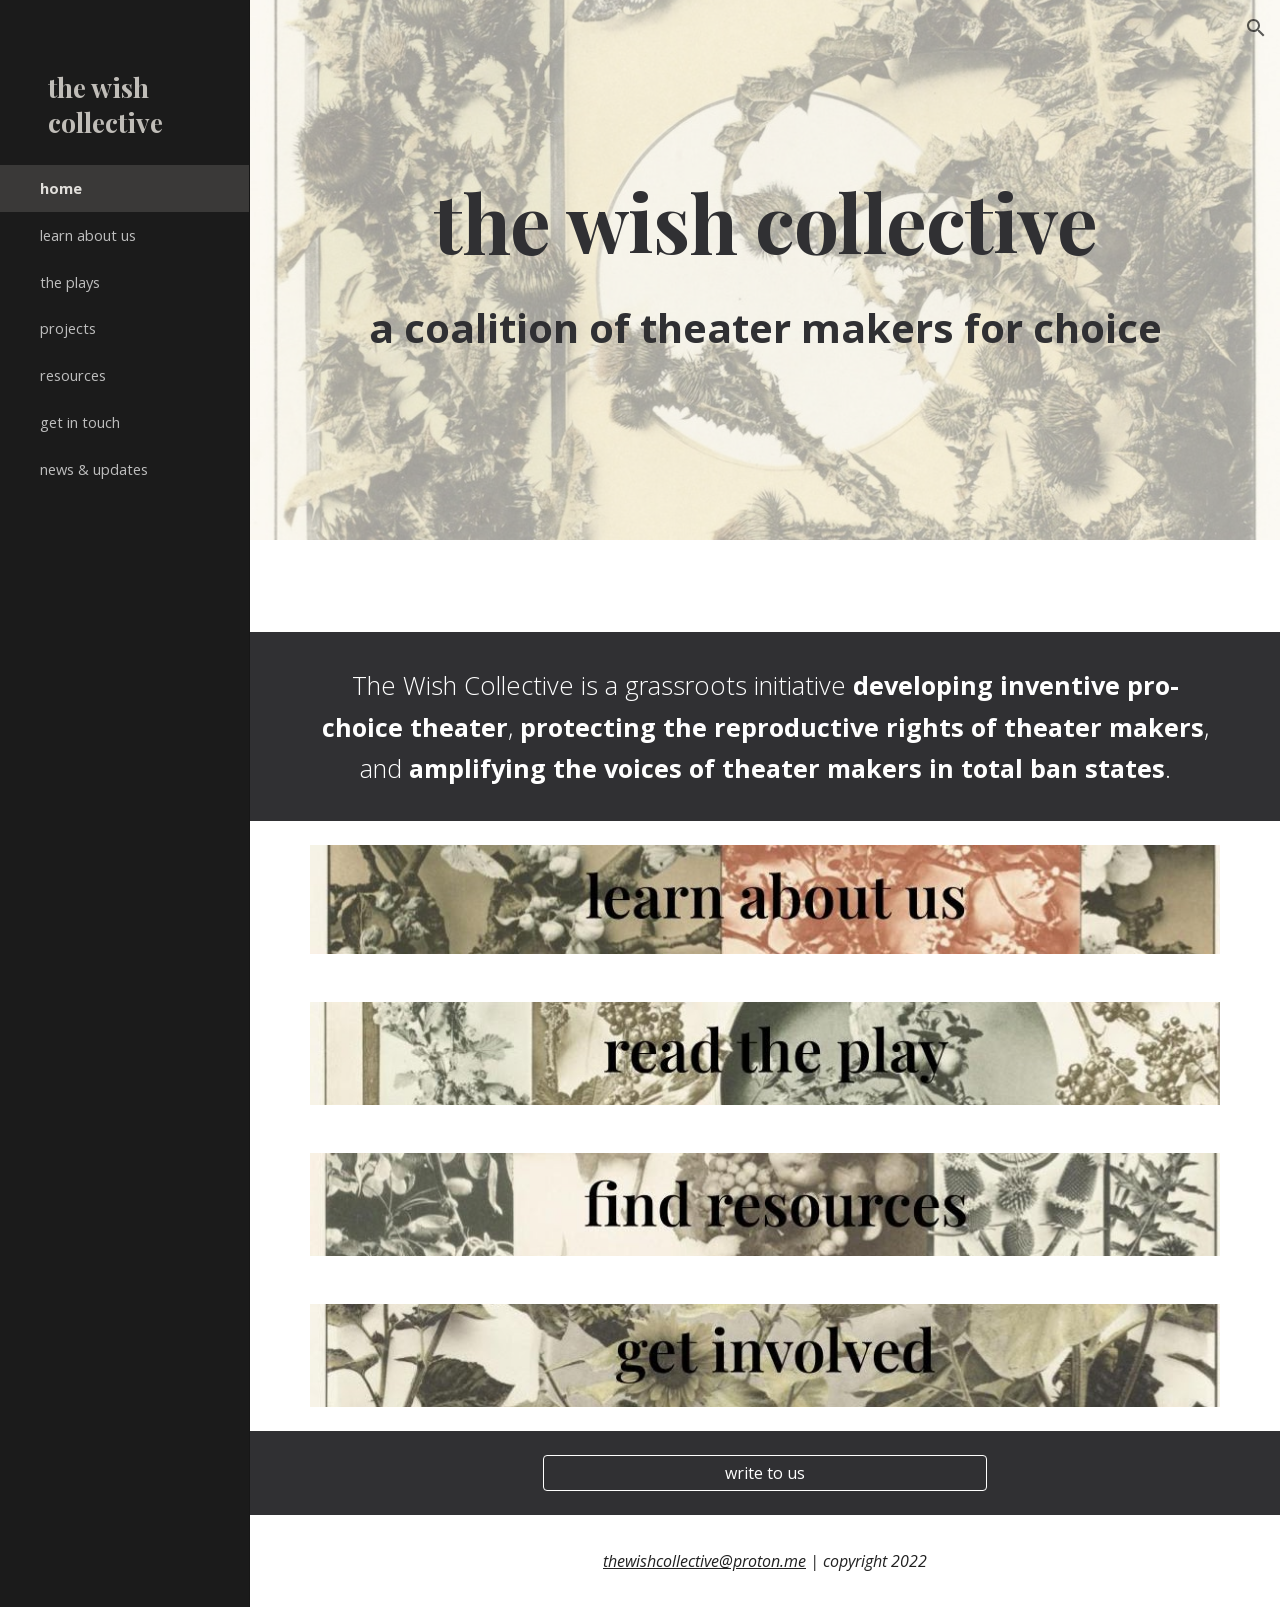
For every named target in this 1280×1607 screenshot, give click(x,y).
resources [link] (73, 375)
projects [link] (68, 328)
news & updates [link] (94, 469)
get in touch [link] (80, 422)
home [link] (61, 188)
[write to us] (765, 1473)
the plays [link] (70, 282)
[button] (1256, 28)
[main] (765, 221)
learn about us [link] (88, 235)
